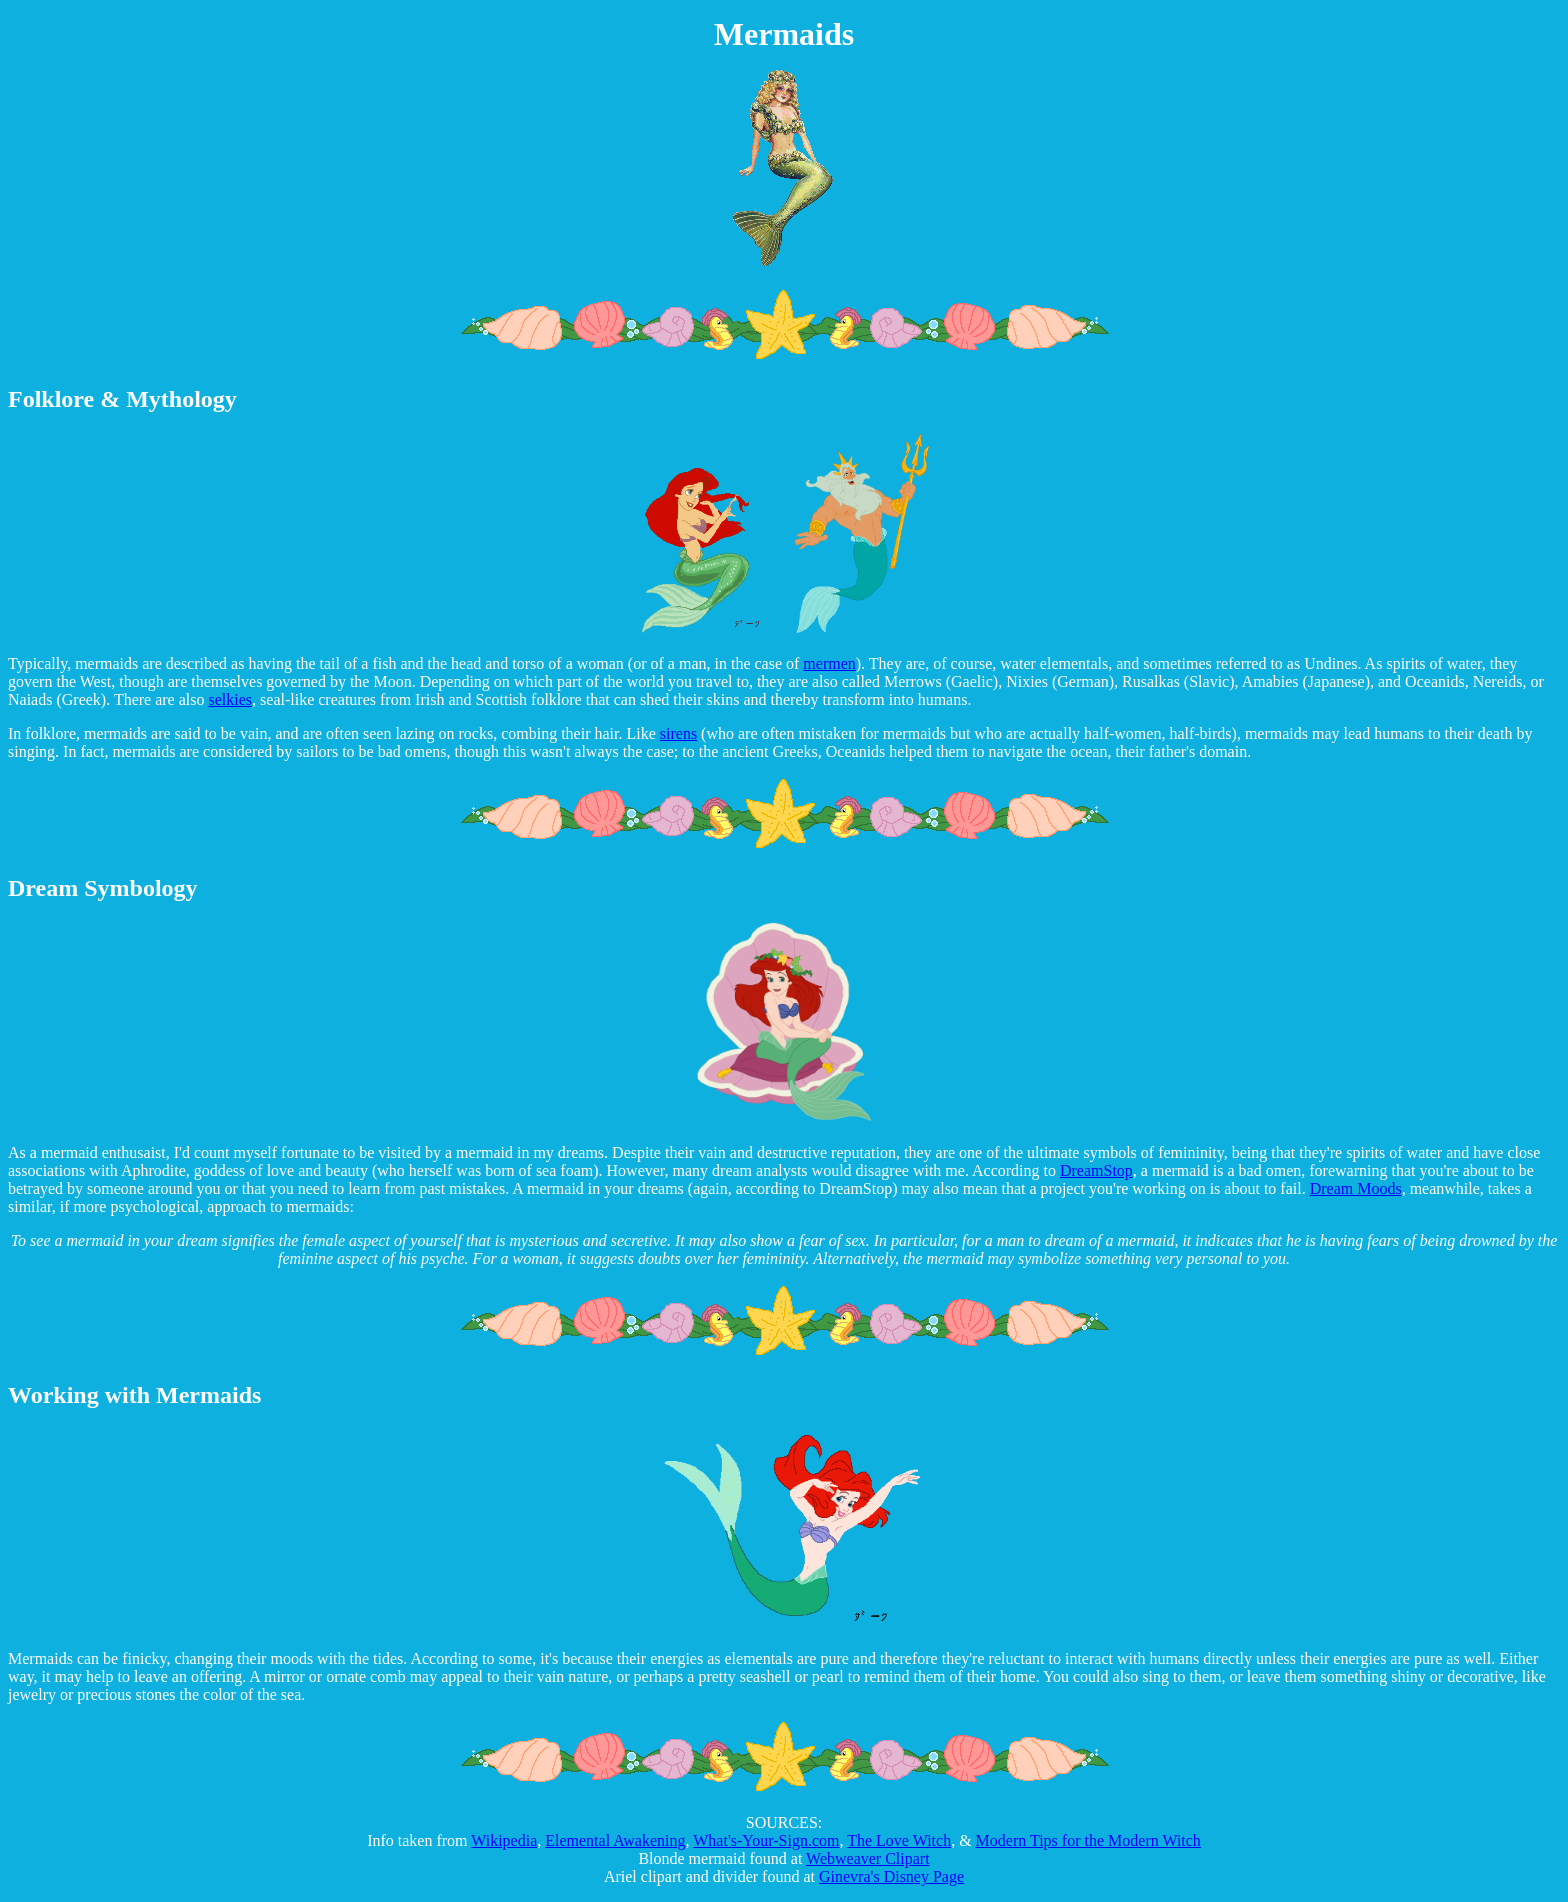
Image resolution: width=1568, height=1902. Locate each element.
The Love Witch (899, 1840)
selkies (231, 699)
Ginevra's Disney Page (891, 1876)
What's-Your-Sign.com (766, 1840)
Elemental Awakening (615, 1840)
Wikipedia (504, 1840)
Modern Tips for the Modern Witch (1088, 1840)
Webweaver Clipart (868, 1858)
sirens (678, 733)
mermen (829, 663)
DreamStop (1096, 1170)
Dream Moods (1356, 1188)
